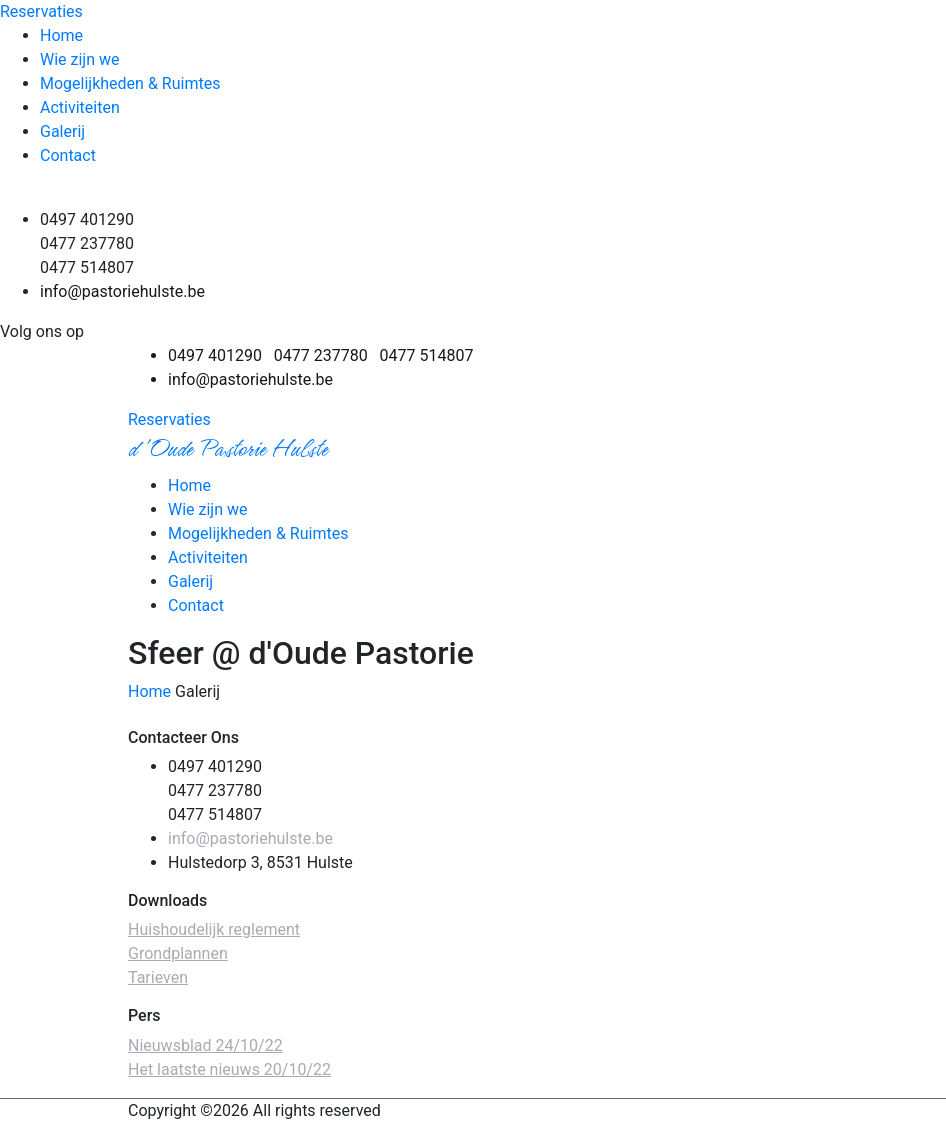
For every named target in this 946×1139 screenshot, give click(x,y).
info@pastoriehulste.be (122, 291)
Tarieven (158, 977)
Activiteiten (80, 107)
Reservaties (41, 11)
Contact (68, 155)
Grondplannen (178, 953)
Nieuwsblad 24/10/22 (205, 1045)
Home (61, 35)
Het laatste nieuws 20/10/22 (229, 1069)
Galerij (62, 131)
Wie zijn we (80, 59)
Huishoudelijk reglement (214, 929)
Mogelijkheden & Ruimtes (130, 83)
